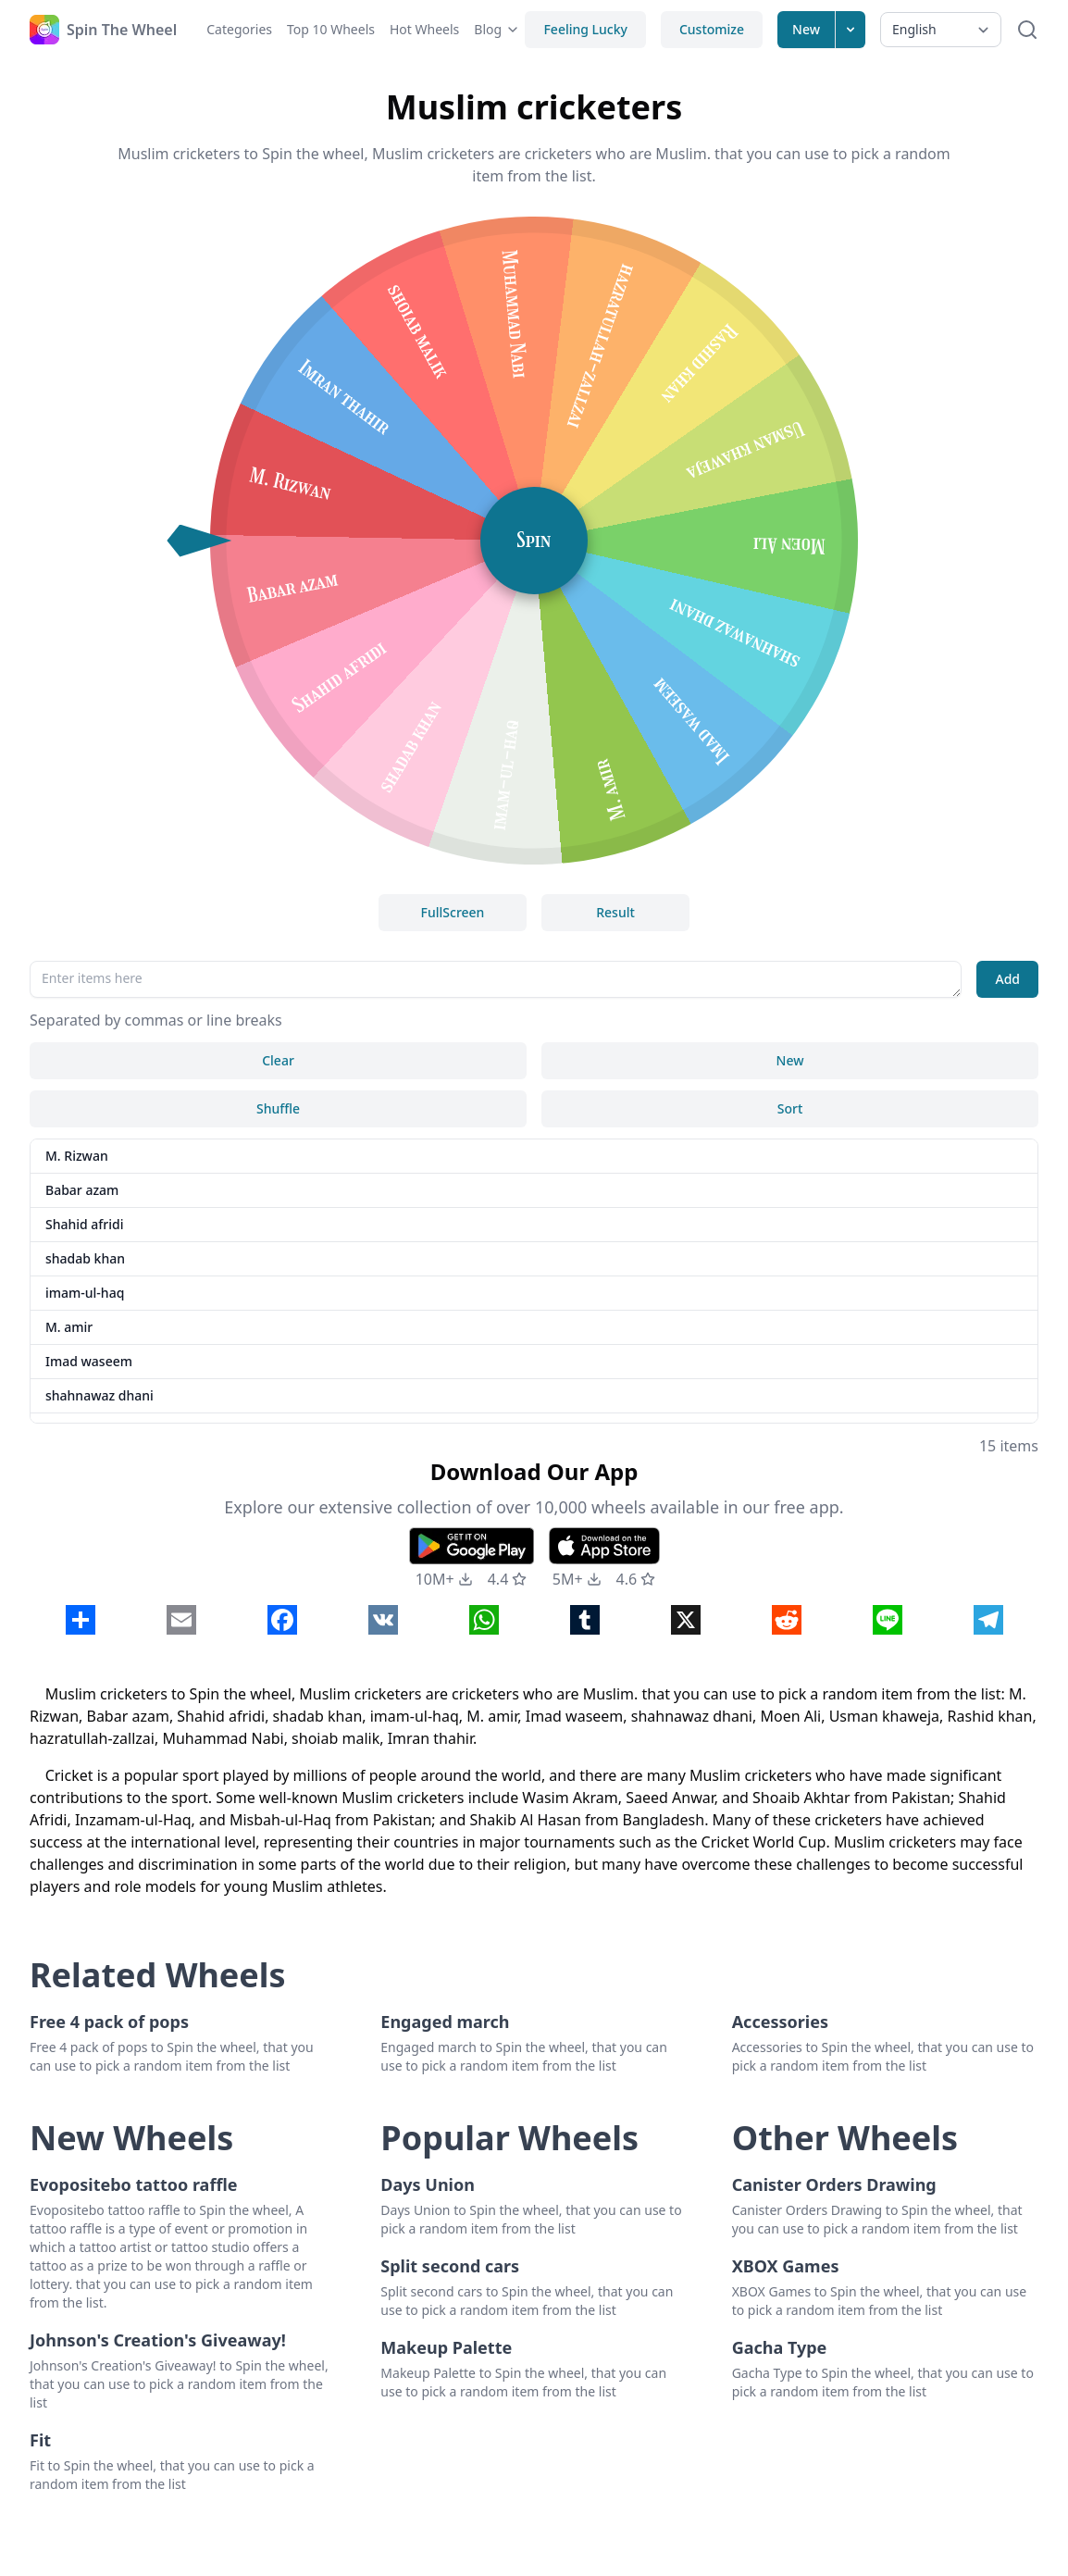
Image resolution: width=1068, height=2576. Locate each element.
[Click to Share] (80, 1619)
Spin (534, 540)
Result (615, 912)
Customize (711, 29)
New (806, 29)
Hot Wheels (424, 29)
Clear (278, 1060)
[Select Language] (940, 29)
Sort (790, 1108)
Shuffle (278, 1108)
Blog (497, 29)
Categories (239, 29)
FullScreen (453, 912)
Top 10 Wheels (331, 29)
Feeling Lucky (585, 29)
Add (1007, 979)
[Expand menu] (850, 29)
